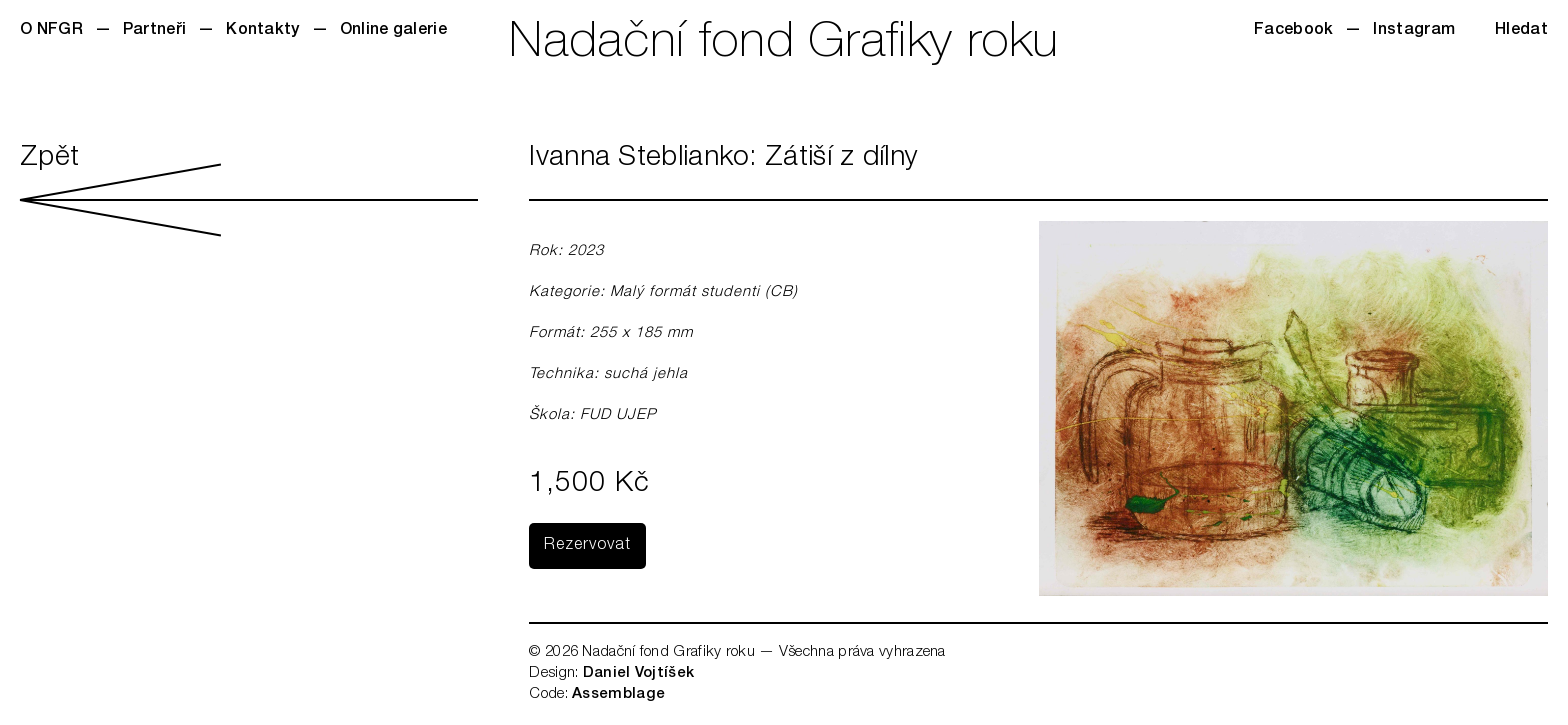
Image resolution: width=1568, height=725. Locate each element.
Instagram (1414, 31)
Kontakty (262, 31)
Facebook (1293, 31)
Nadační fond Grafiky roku (784, 45)
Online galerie (393, 31)
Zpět (249, 190)
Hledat (1521, 31)
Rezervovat (587, 546)
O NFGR (51, 31)
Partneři (154, 31)
